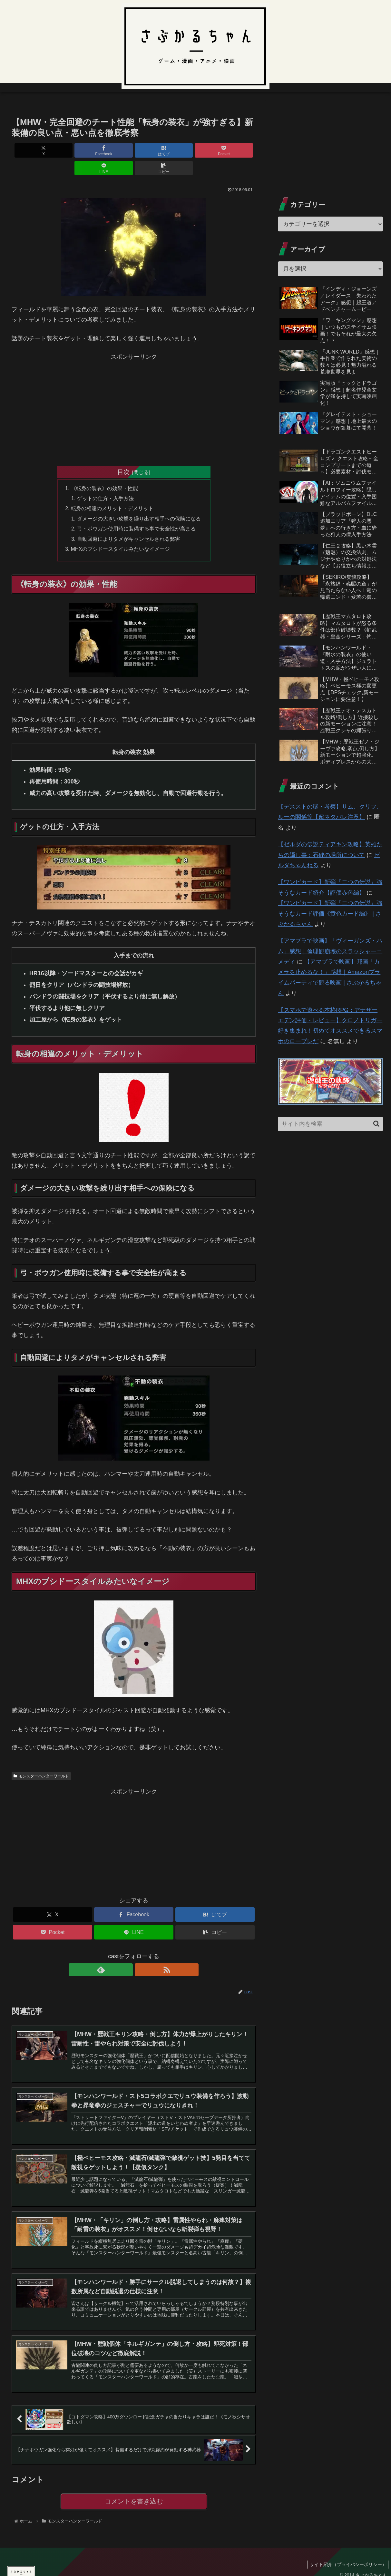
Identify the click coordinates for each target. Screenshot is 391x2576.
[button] (236, 150)
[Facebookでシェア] (72, 150)
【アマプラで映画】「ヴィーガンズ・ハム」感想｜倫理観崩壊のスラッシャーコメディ (330, 951)
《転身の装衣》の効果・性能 (104, 471)
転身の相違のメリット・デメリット (112, 492)
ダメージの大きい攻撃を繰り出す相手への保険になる (139, 502)
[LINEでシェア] (195, 150)
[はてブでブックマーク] (113, 150)
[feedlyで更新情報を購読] (126, 1954)
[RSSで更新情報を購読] (141, 1954)
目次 (123, 454)
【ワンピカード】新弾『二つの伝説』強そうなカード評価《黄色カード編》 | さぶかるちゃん (330, 913)
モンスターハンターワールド (41, 1761)
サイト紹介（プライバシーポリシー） (346, 2555)
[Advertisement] (134, 390)
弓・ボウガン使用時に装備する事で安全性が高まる (136, 513)
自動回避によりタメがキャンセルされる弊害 (128, 523)
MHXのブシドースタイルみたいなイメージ (120, 533)
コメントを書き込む (134, 2493)
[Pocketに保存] (154, 150)
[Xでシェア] (31, 150)
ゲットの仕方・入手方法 (105, 481)
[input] (330, 1124)
